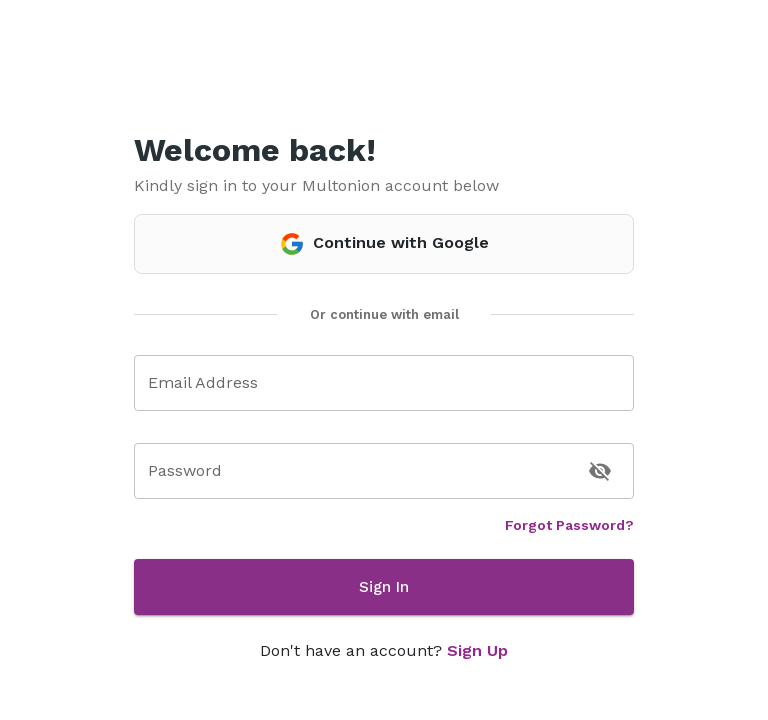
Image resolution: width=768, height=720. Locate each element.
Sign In (384, 587)
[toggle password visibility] (600, 471)
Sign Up (477, 650)
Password (185, 470)
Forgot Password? (569, 525)
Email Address (203, 382)
